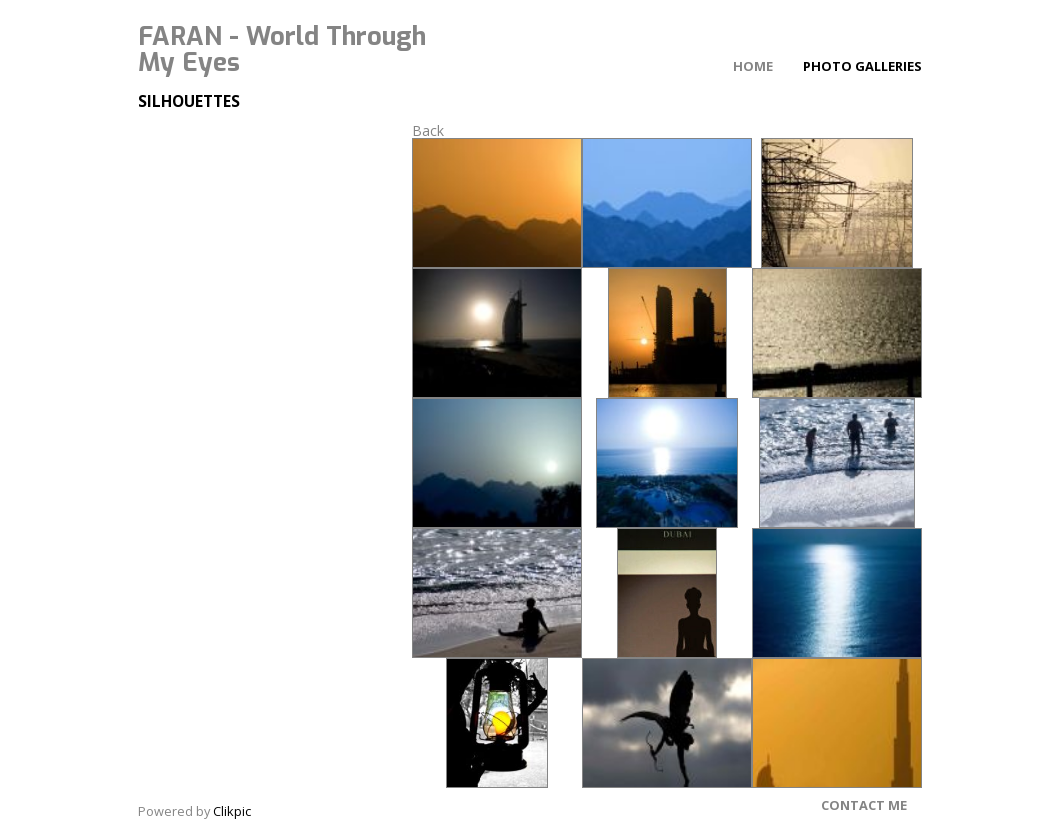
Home (753, 66)
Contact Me (864, 805)
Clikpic (232, 811)
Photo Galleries (862, 66)
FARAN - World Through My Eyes (282, 49)
